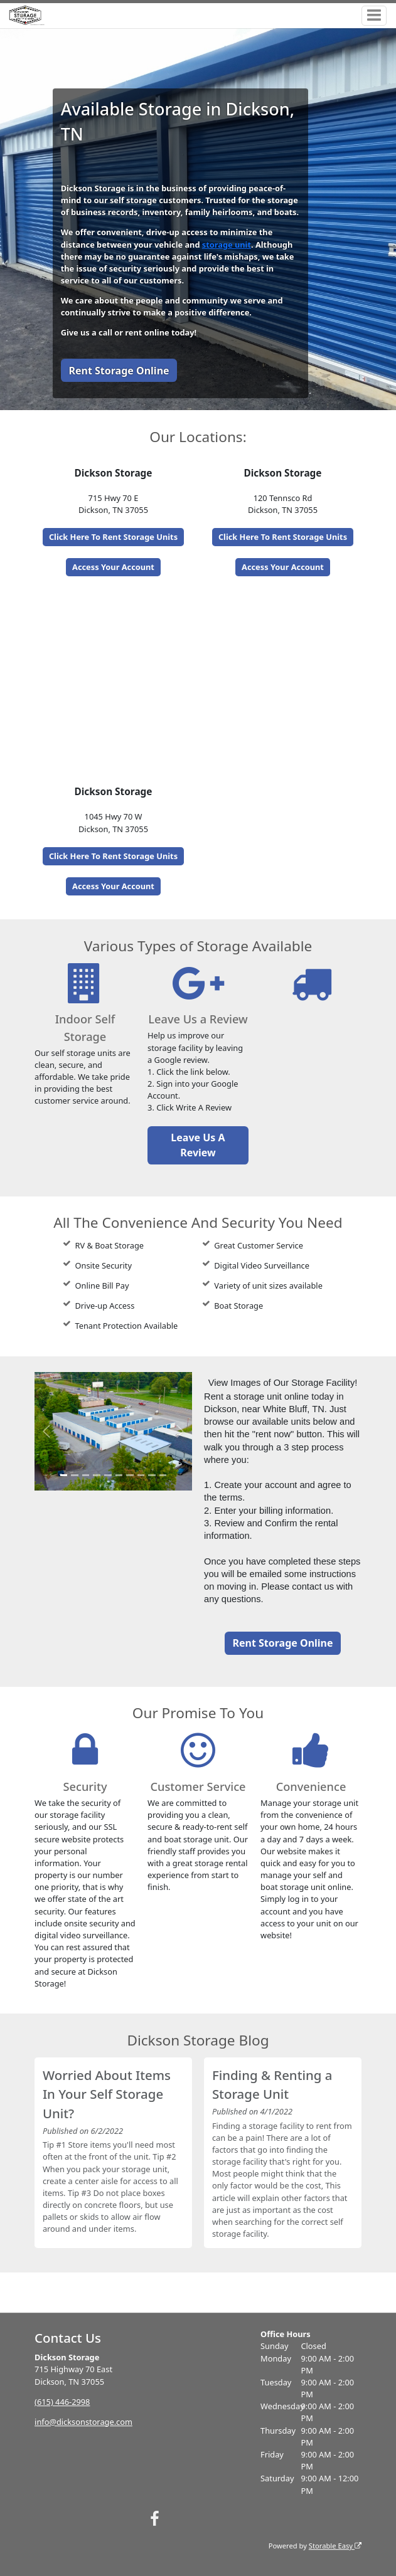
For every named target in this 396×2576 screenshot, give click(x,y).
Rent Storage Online (118, 370)
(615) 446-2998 (62, 2401)
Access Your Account (113, 567)
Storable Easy (335, 2545)
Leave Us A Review (198, 1145)
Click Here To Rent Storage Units (113, 536)
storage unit (226, 244)
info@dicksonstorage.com (83, 2421)
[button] (46, 1431)
